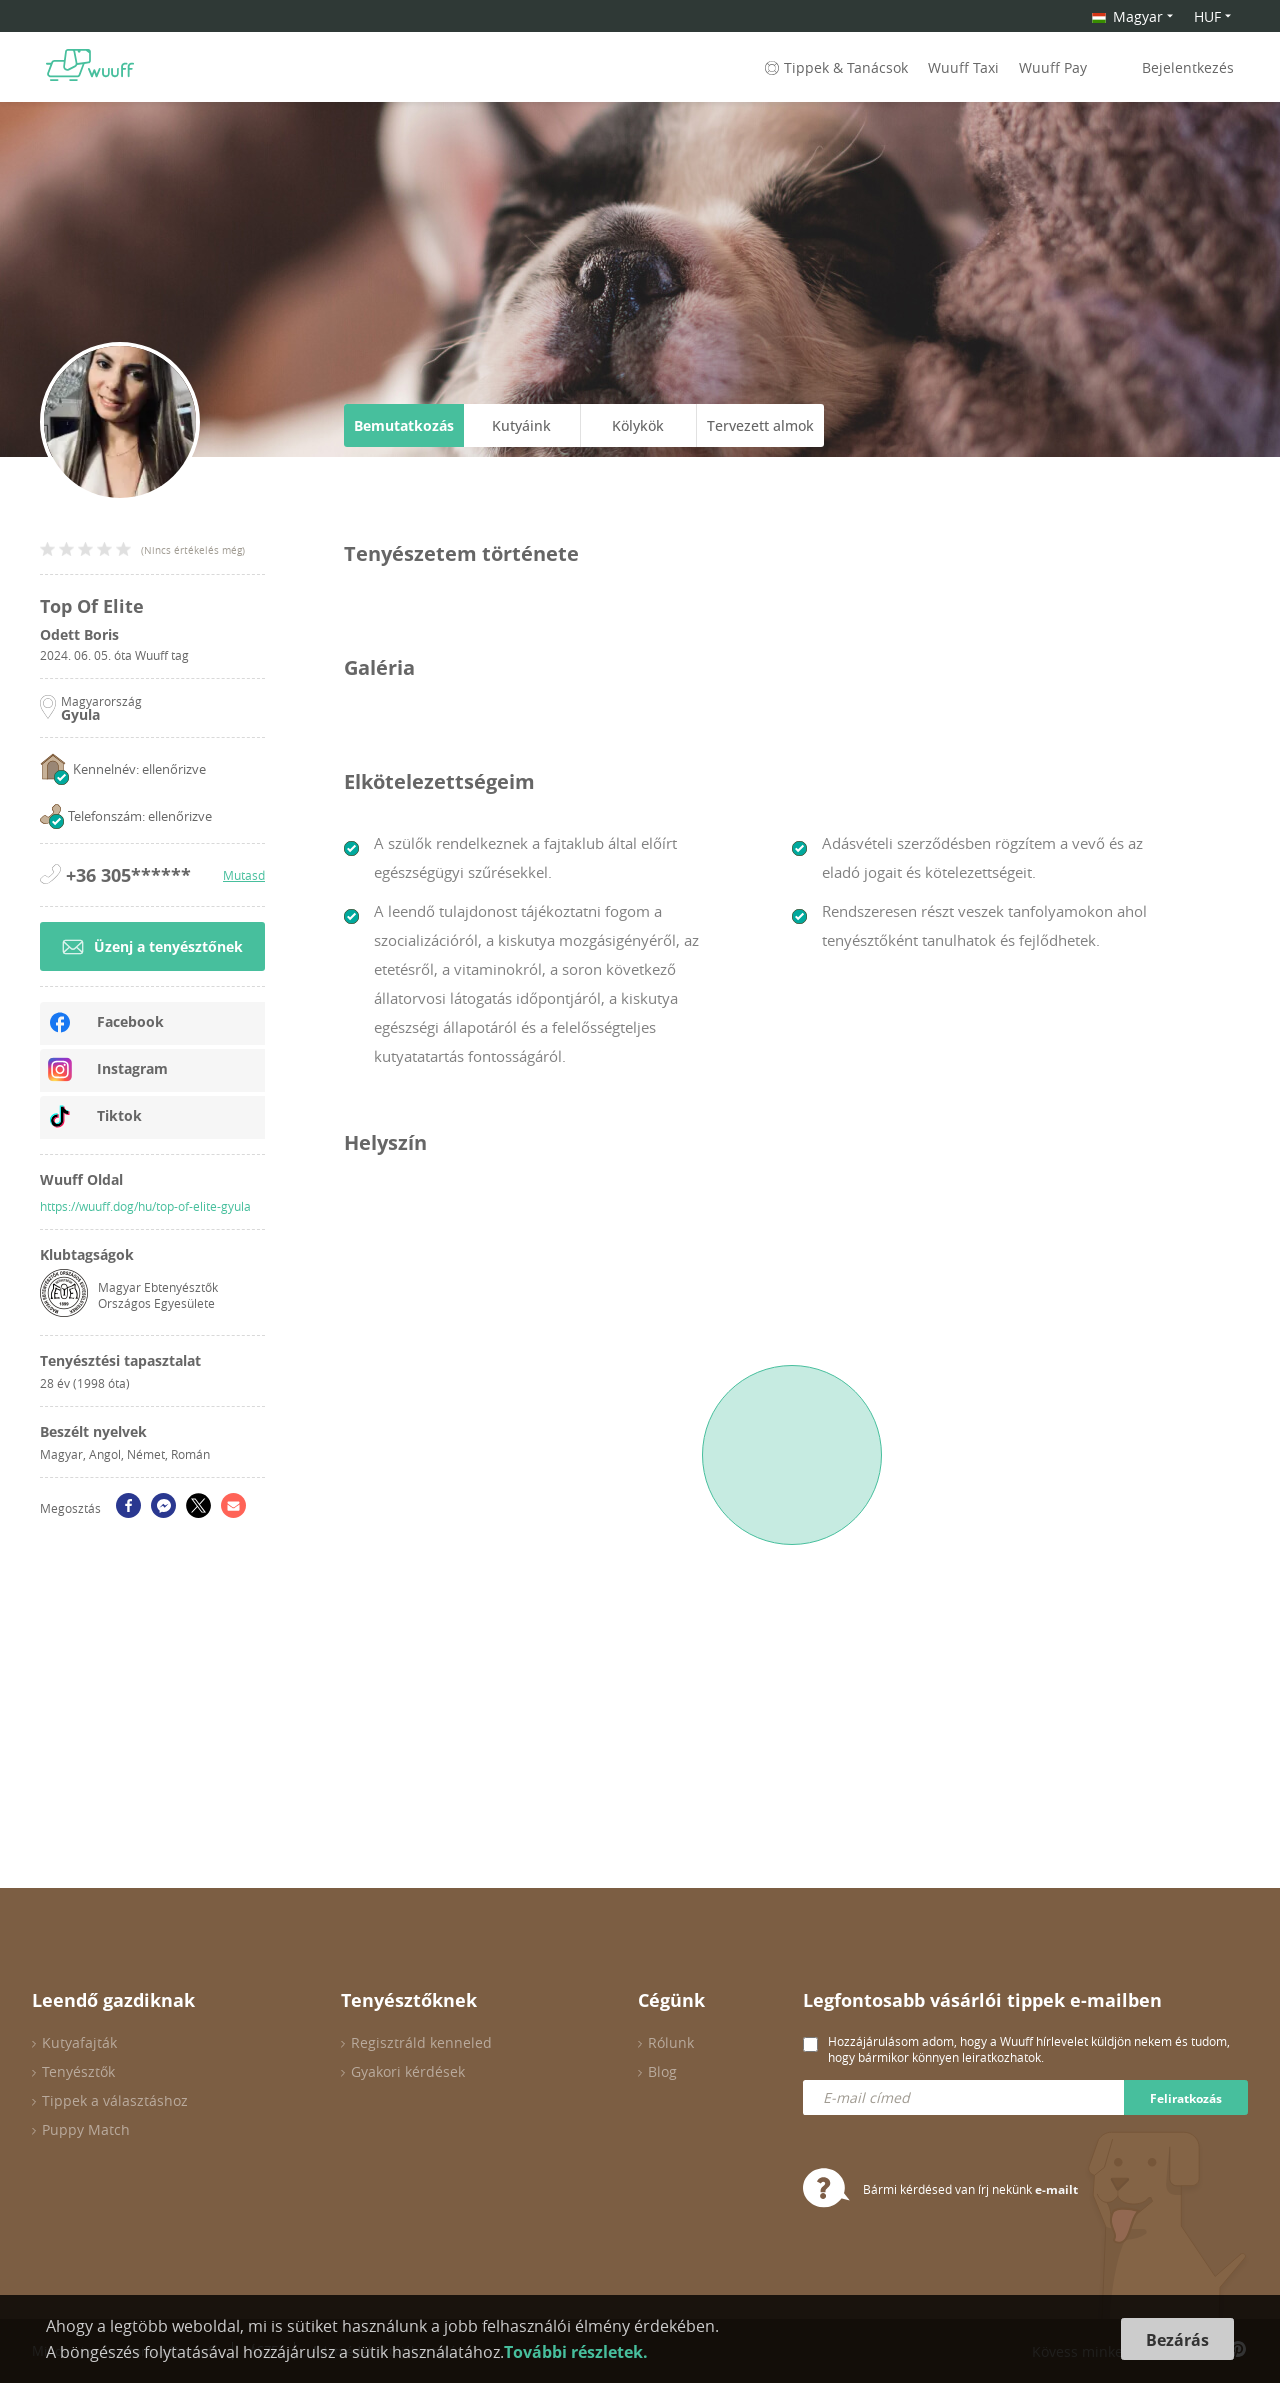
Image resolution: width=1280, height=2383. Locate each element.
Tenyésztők (78, 2071)
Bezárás (1177, 2340)
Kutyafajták (79, 2042)
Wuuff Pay (1053, 67)
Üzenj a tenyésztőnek (152, 946)
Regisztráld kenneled (421, 2042)
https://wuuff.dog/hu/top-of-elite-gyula (145, 1206)
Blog (662, 2071)
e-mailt (1056, 2189)
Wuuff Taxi (963, 67)
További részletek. (576, 2352)
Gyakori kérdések (408, 2071)
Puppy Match (86, 2129)
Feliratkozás (1186, 2098)
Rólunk (671, 2042)
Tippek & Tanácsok (834, 67)
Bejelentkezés (1188, 67)
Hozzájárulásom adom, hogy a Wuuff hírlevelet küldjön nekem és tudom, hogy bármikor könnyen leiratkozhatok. (1029, 2049)
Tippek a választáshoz (115, 2100)
